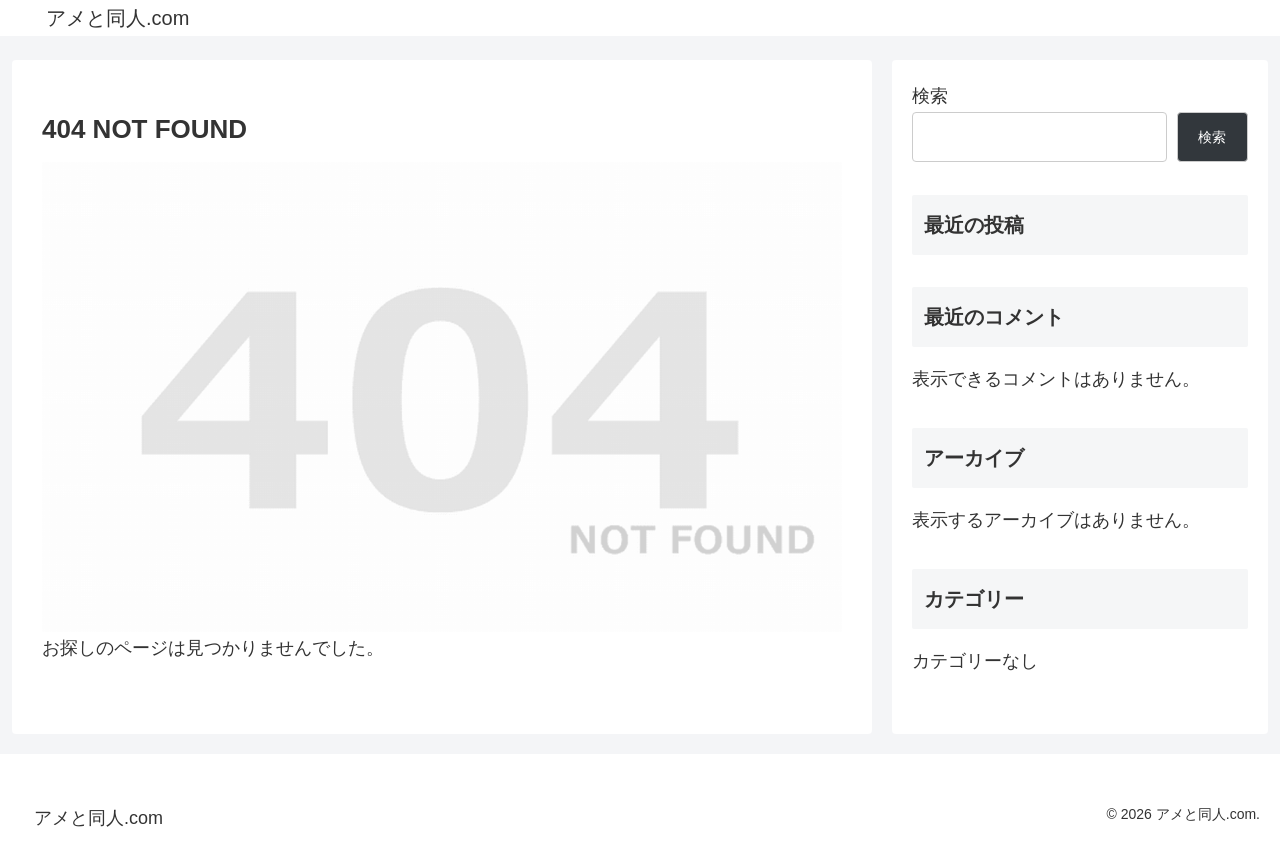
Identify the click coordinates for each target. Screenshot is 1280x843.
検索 (930, 96)
